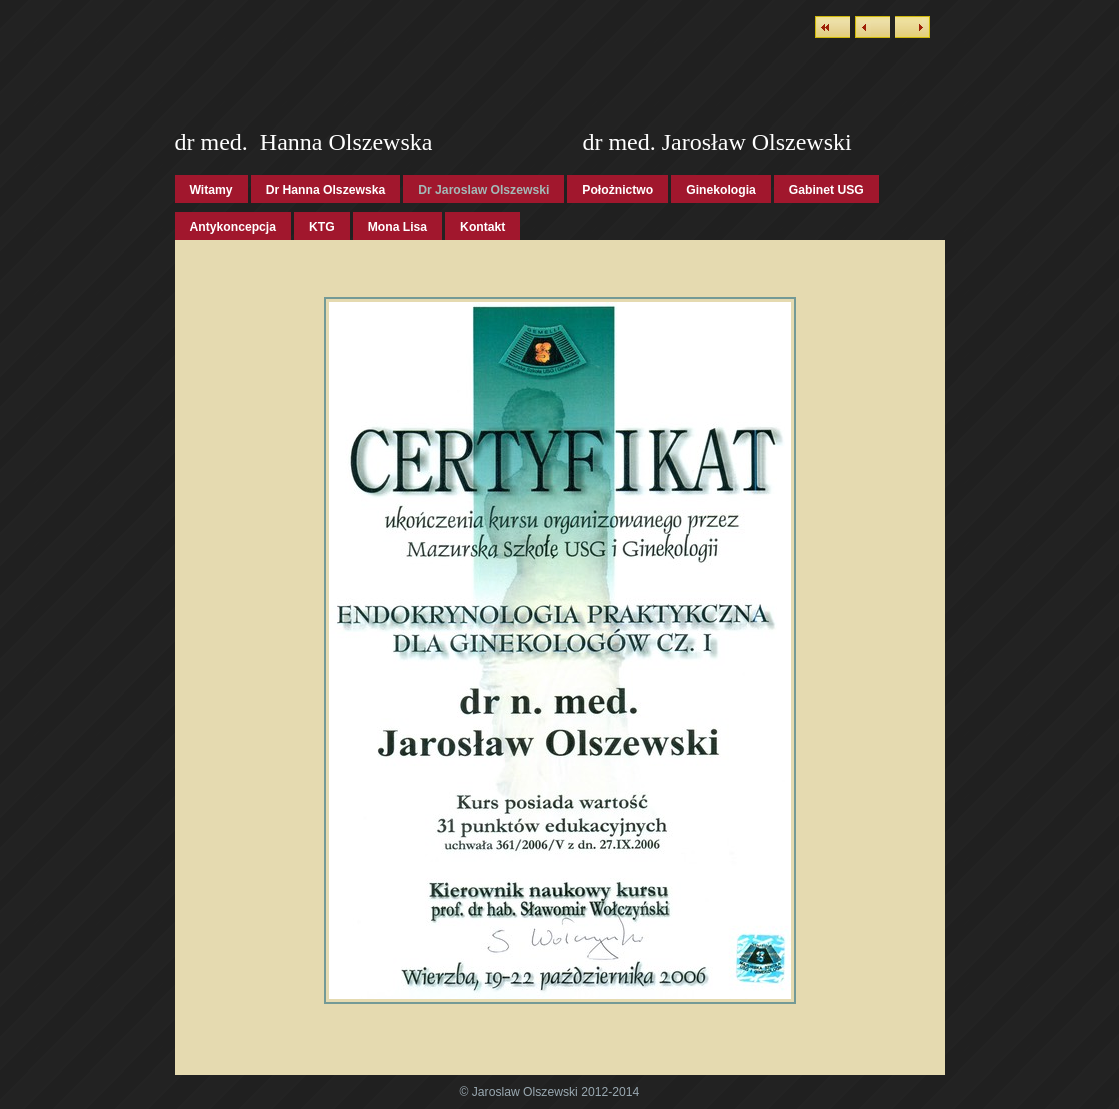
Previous (872, 27)
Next (912, 27)
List (832, 27)
